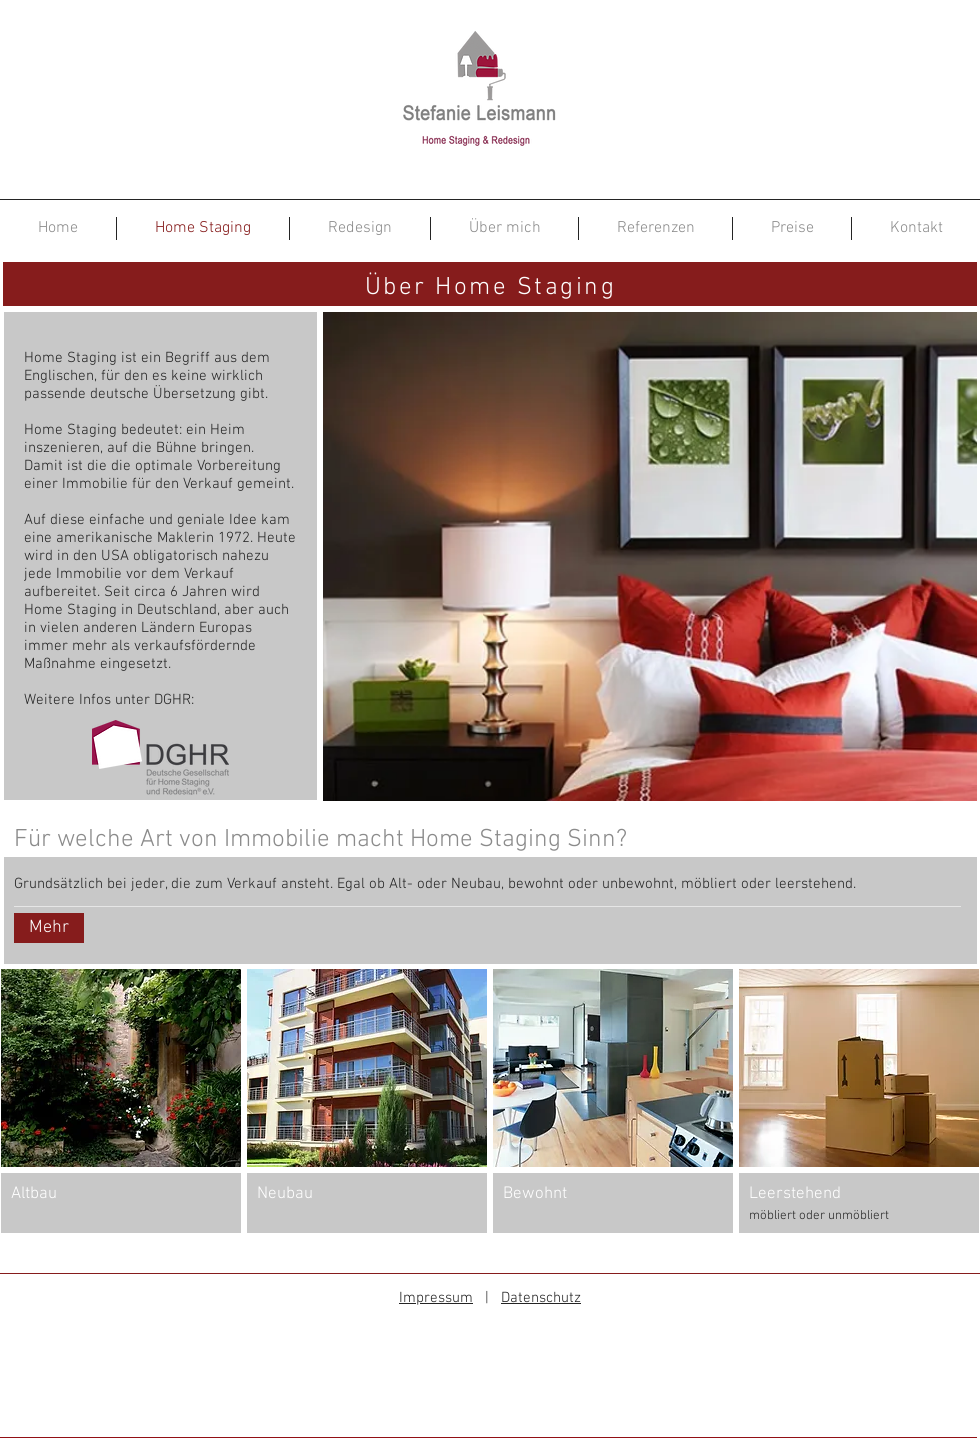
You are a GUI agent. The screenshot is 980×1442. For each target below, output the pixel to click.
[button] (121, 1101)
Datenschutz (541, 1298)
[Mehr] (49, 928)
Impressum (436, 1298)
